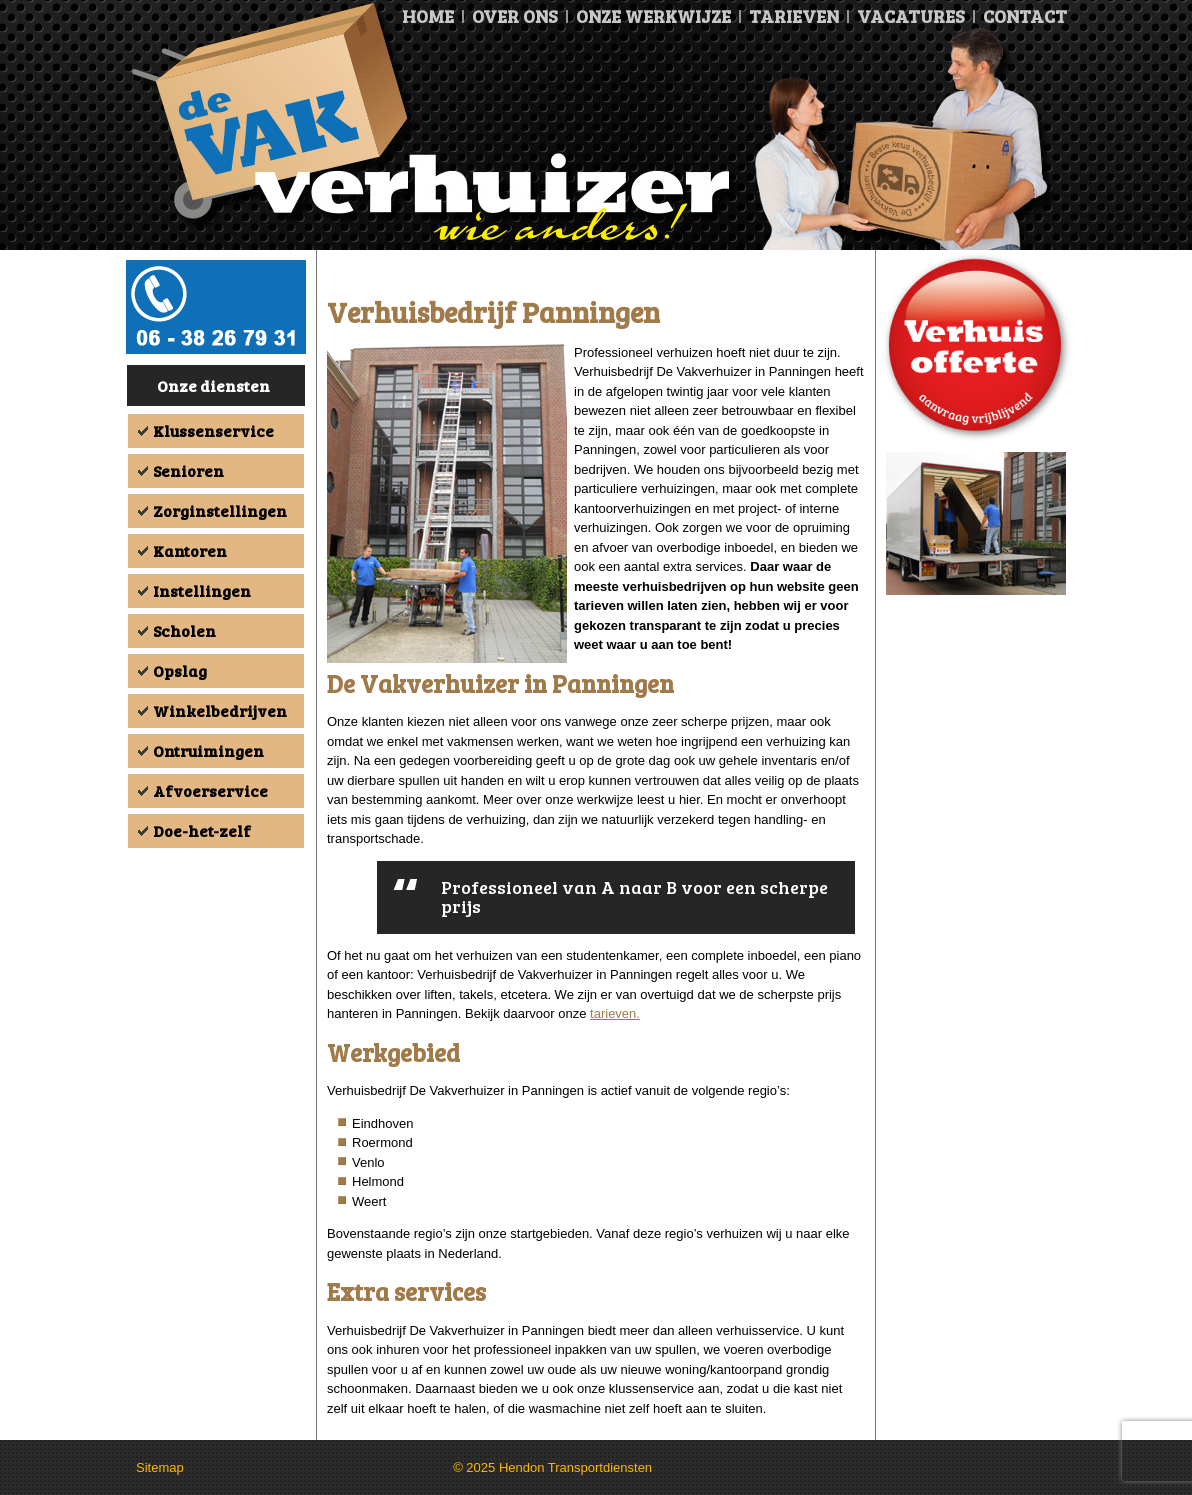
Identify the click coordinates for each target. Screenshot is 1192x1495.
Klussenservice (213, 430)
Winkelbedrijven (220, 710)
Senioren (188, 470)
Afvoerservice (210, 790)
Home (428, 16)
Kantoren (190, 550)
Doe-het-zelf (202, 830)
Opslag (180, 670)
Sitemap (160, 1467)
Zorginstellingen (220, 510)
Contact (1025, 16)
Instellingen (202, 590)
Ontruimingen (208, 750)
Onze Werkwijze (653, 16)
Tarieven (794, 16)
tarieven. (615, 1013)
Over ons (515, 16)
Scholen (184, 630)
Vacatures (911, 16)
